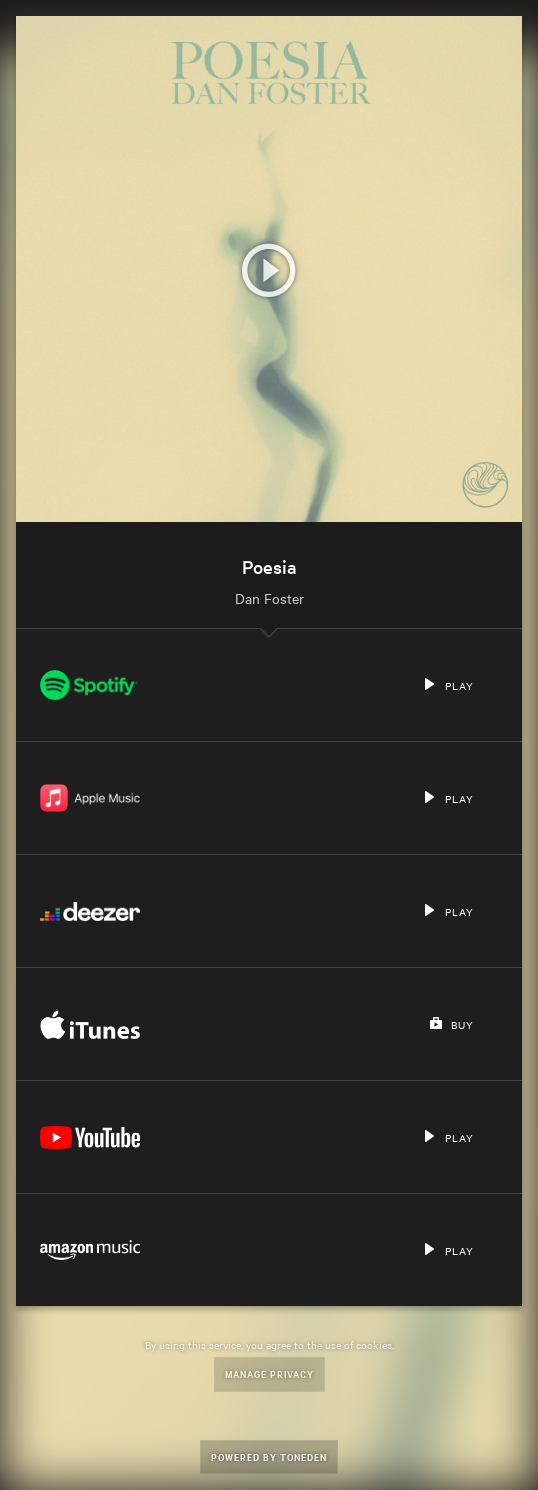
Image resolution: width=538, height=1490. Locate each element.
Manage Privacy (269, 1373)
